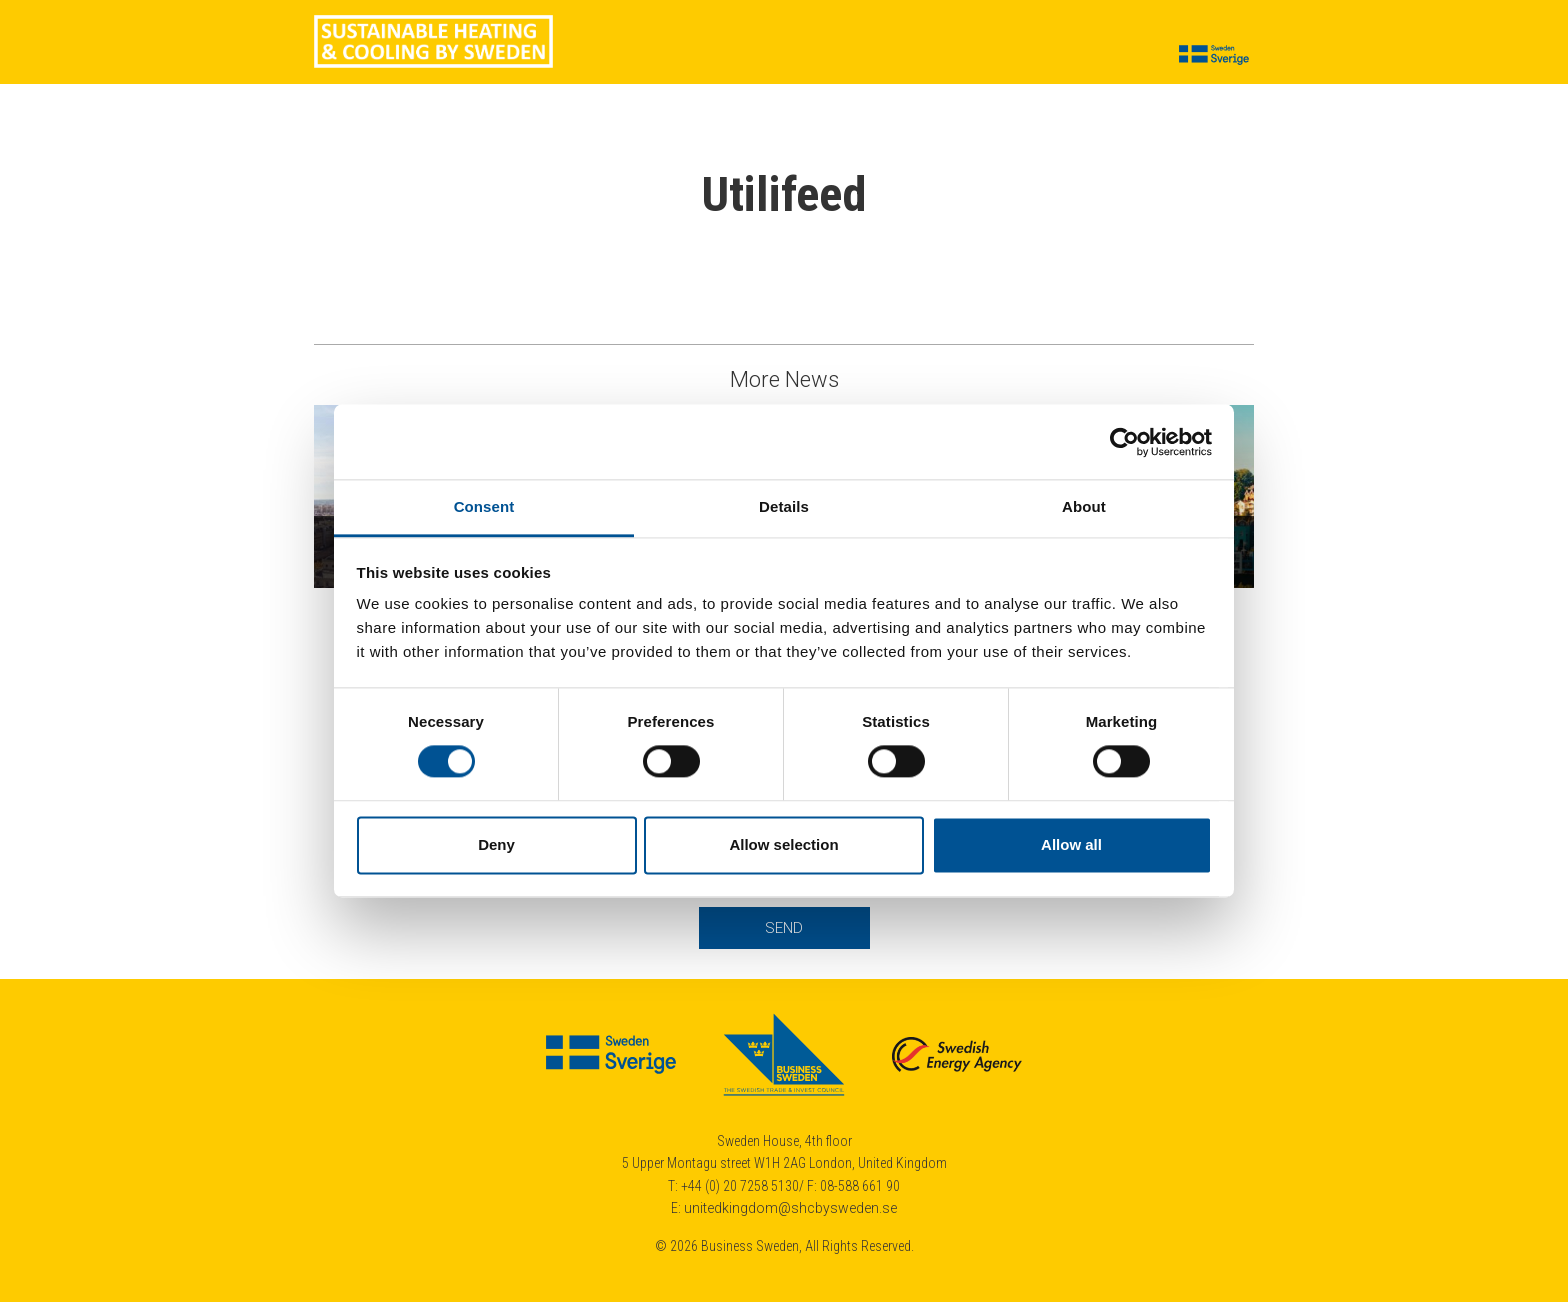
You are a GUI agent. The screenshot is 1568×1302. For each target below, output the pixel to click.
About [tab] (1084, 506)
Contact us (1103, 56)
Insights (839, 56)
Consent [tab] (484, 506)
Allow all (1071, 844)
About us (1008, 56)
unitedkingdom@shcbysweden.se (790, 1208)
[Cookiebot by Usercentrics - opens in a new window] (1124, 442)
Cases (615, 56)
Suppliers (754, 56)
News (679, 56)
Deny (496, 844)
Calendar (922, 56)
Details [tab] (784, 506)
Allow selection (783, 844)
